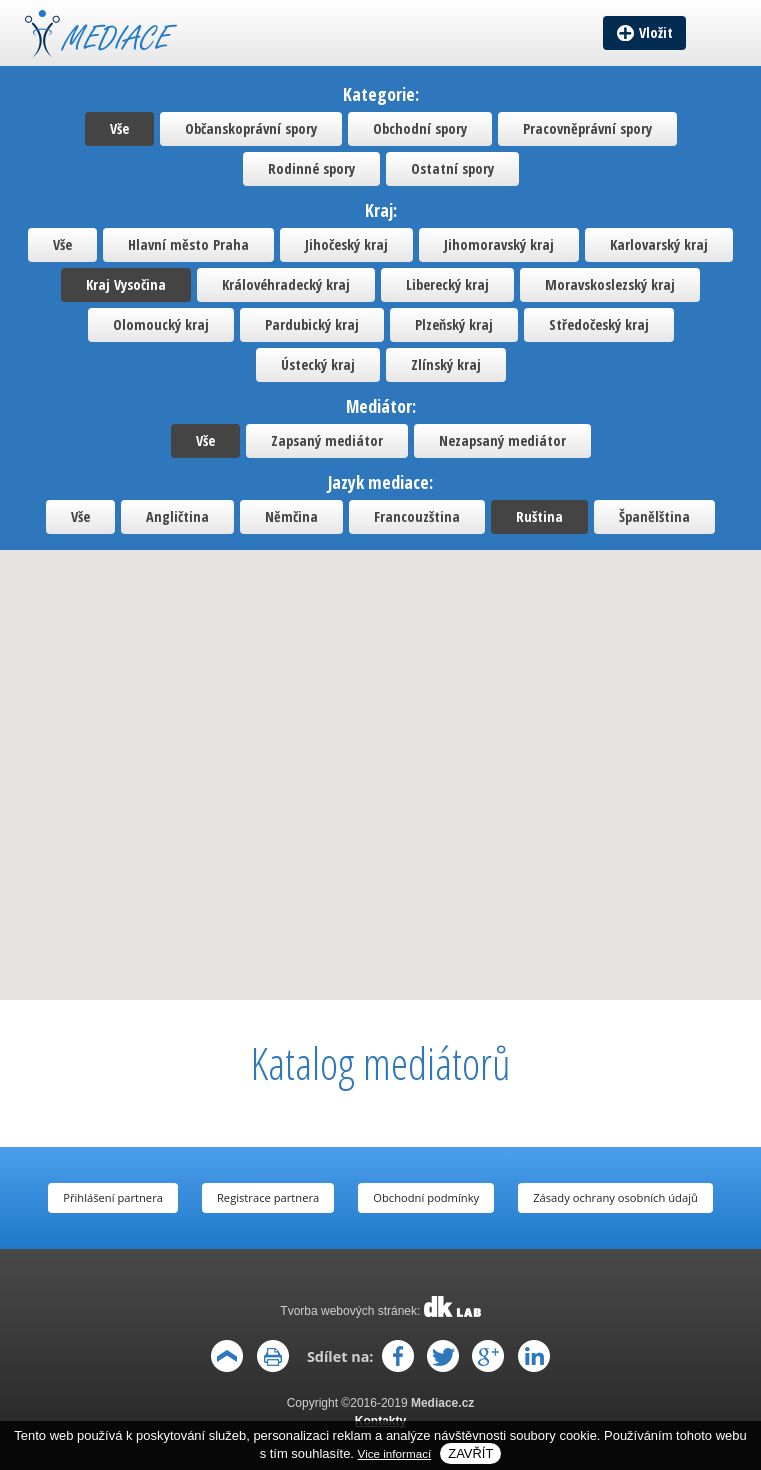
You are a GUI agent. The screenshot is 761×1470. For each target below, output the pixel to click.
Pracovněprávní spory (587, 128)
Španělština (654, 516)
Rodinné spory (311, 168)
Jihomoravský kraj (499, 244)
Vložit (656, 32)
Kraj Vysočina (126, 284)
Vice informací (395, 1453)
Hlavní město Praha (188, 244)
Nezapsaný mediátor (502, 440)
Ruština (539, 516)
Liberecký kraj (447, 284)
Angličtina (177, 516)
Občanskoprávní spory (251, 128)
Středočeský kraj (599, 324)
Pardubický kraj (312, 324)
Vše (119, 128)
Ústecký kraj (318, 364)
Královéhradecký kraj (286, 284)
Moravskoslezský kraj (610, 284)
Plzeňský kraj (454, 324)
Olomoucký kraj (161, 324)
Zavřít (470, 1453)
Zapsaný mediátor (327, 440)
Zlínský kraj (446, 364)
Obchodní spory (420, 128)
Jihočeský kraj (346, 244)
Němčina (291, 516)
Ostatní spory (452, 168)
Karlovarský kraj (659, 244)
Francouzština (417, 516)
